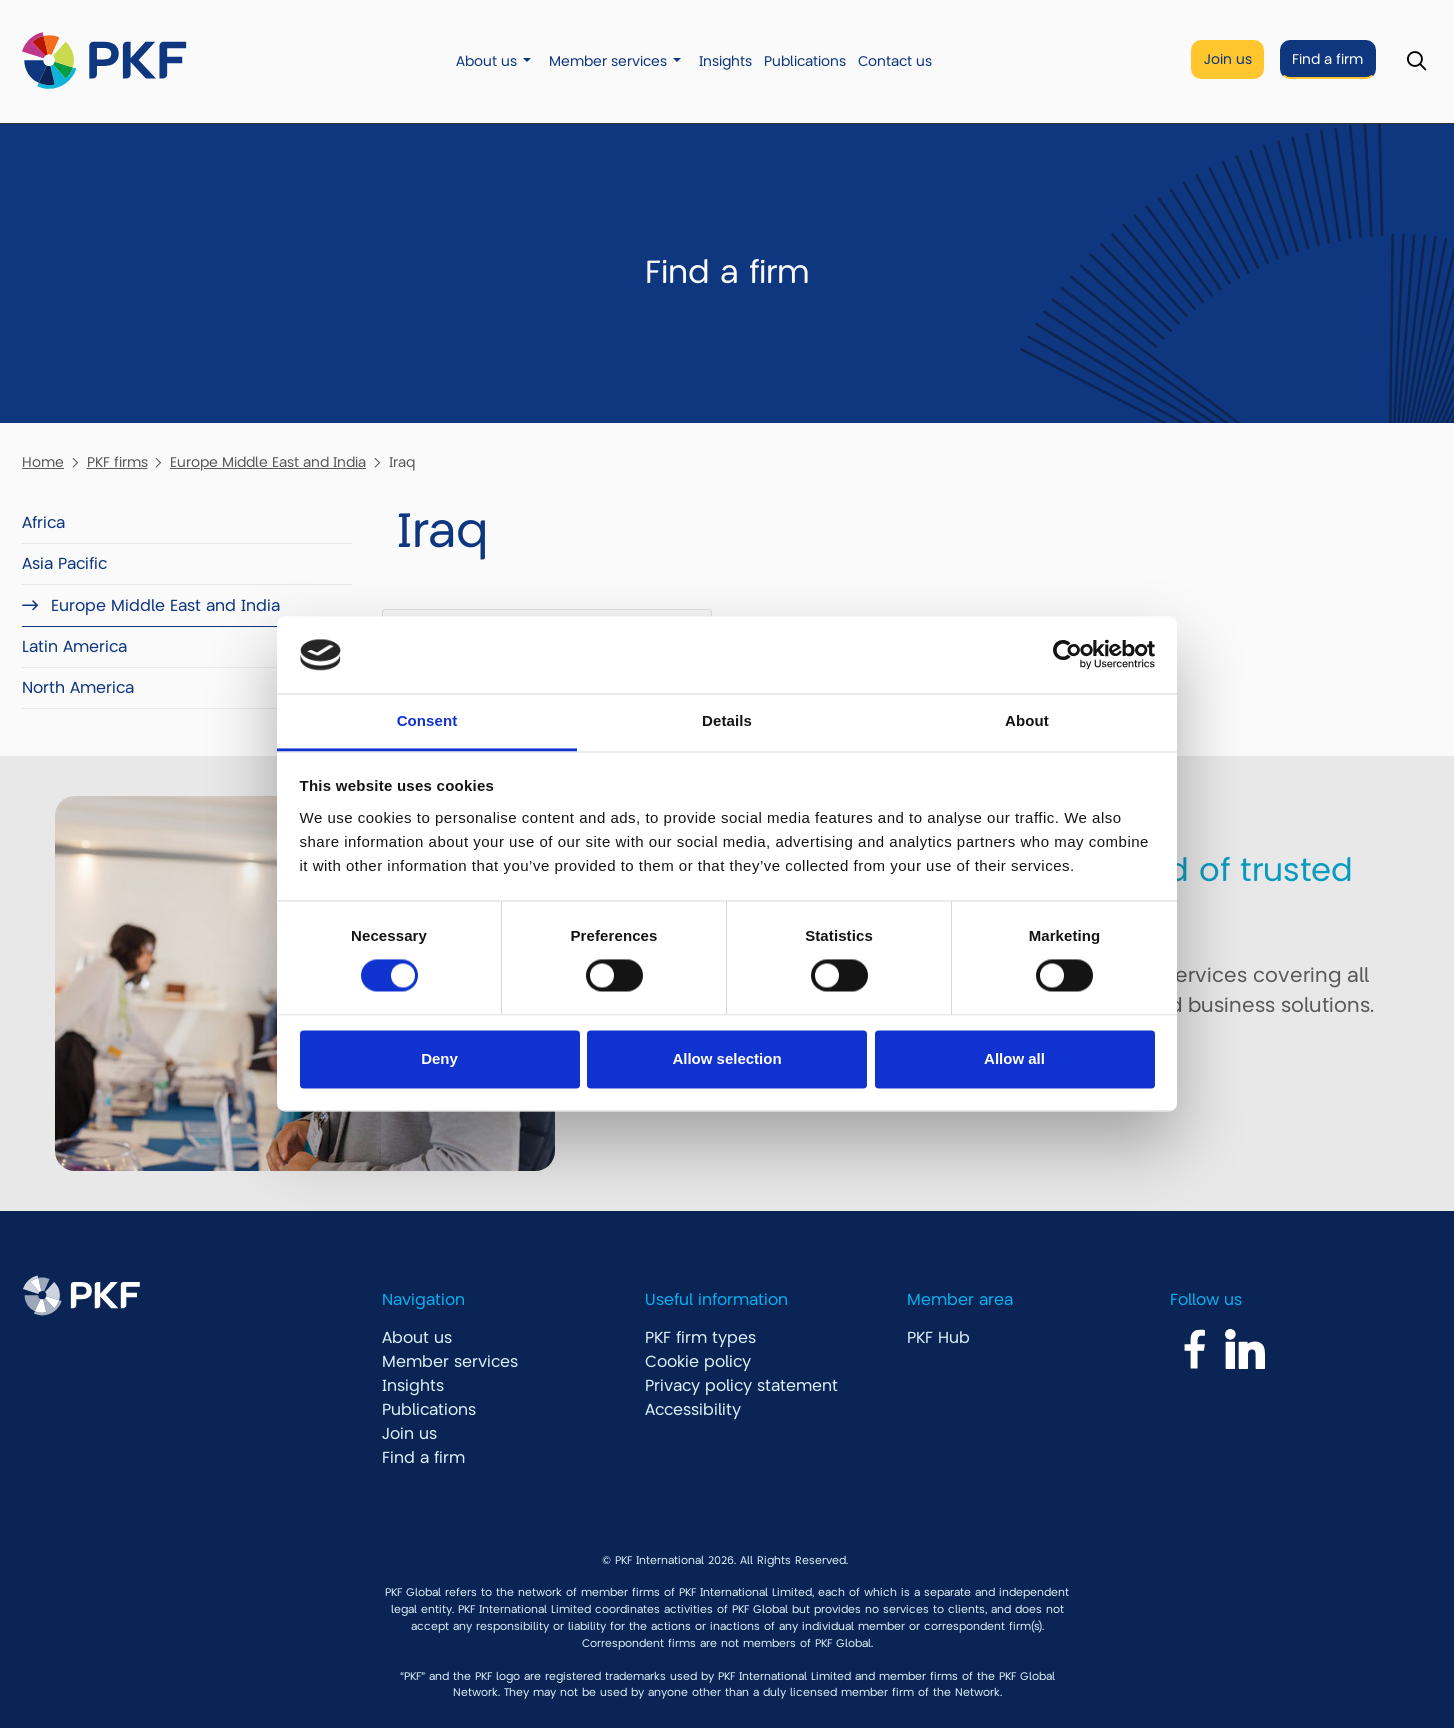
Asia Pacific (64, 564)
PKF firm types (700, 1338)
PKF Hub (938, 1338)
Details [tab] (727, 720)
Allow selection (726, 1058)
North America (78, 688)
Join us (1228, 59)
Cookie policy (698, 1362)
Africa (43, 523)
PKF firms (117, 462)
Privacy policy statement (741, 1386)
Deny (439, 1058)
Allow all (1014, 1058)
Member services (608, 61)
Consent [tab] (427, 720)
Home (43, 462)
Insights (725, 61)
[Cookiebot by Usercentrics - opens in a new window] (1067, 655)
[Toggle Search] (1416, 61)
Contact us (895, 61)
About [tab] (1027, 720)
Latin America (74, 647)
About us (486, 61)
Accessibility (693, 1410)
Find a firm (1327, 59)
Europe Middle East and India (268, 462)
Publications (805, 61)
